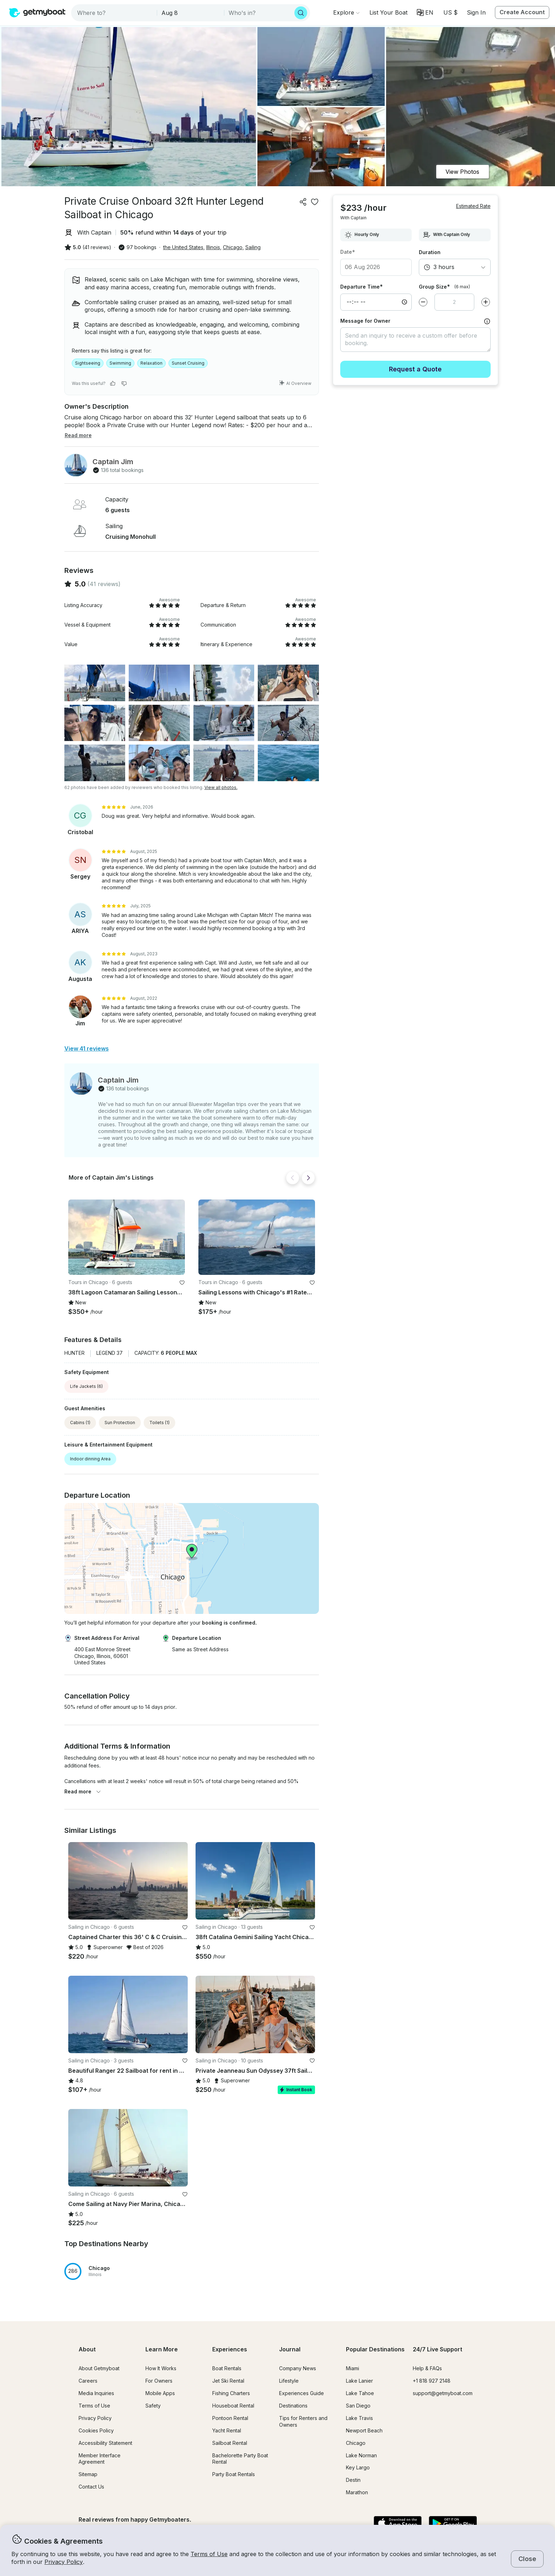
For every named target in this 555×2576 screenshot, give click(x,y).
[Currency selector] (450, 12)
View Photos (462, 171)
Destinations (293, 2406)
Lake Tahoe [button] (360, 2393)
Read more (82, 1791)
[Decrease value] (423, 290)
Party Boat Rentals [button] (233, 2474)
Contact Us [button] (91, 2487)
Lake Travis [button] (359, 2418)
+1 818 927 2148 (431, 2381)
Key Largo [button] (358, 2467)
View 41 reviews (86, 1048)
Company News (297, 2368)
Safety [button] (153, 2406)
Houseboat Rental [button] (233, 2406)
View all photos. (221, 787)
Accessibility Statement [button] (105, 2443)
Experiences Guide (301, 2393)
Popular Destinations (375, 2349)
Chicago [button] (232, 247)
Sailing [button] (253, 247)
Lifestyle (289, 2381)
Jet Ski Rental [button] (228, 2381)
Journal (289, 2349)
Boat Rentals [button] (226, 2368)
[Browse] (346, 12)
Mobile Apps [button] (160, 2393)
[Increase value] (485, 290)
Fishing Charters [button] (231, 2393)
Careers (88, 2381)
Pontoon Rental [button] (230, 2418)
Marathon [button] (357, 2492)
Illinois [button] (213, 247)
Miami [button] (352, 2368)
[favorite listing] (314, 202)
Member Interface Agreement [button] (100, 2458)
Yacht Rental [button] (226, 2430)
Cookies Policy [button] (96, 2430)
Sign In (476, 12)
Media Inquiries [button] (96, 2393)
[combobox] (114, 13)
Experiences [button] (229, 2349)
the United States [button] (183, 247)
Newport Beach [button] (364, 2430)
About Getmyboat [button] (99, 2368)
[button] (388, 12)
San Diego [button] (358, 2406)
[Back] (292, 1177)
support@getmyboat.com (443, 2393)
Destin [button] (353, 2480)
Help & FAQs (427, 2368)
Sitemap (88, 2474)
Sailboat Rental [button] (229, 2443)
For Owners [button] (158, 2381)
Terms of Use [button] (209, 2554)
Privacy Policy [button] (63, 2561)
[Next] (308, 1177)
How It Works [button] (160, 2368)
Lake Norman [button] (361, 2455)
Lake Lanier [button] (359, 2381)
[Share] (303, 202)
